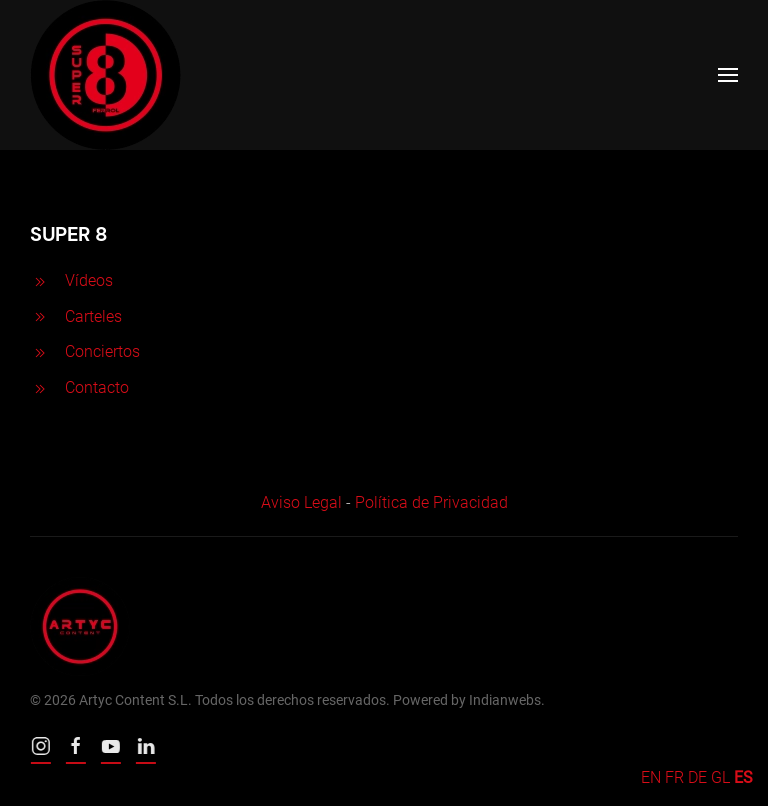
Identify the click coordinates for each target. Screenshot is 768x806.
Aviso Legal (301, 502)
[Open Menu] (728, 75)
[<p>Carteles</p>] (40, 316)
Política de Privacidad (431, 502)
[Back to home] (105, 75)
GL (720, 777)
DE (697, 777)
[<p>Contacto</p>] (40, 387)
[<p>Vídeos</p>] (40, 280)
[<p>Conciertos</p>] (40, 351)
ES (743, 777)
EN (651, 777)
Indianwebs (505, 700)
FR (674, 777)
